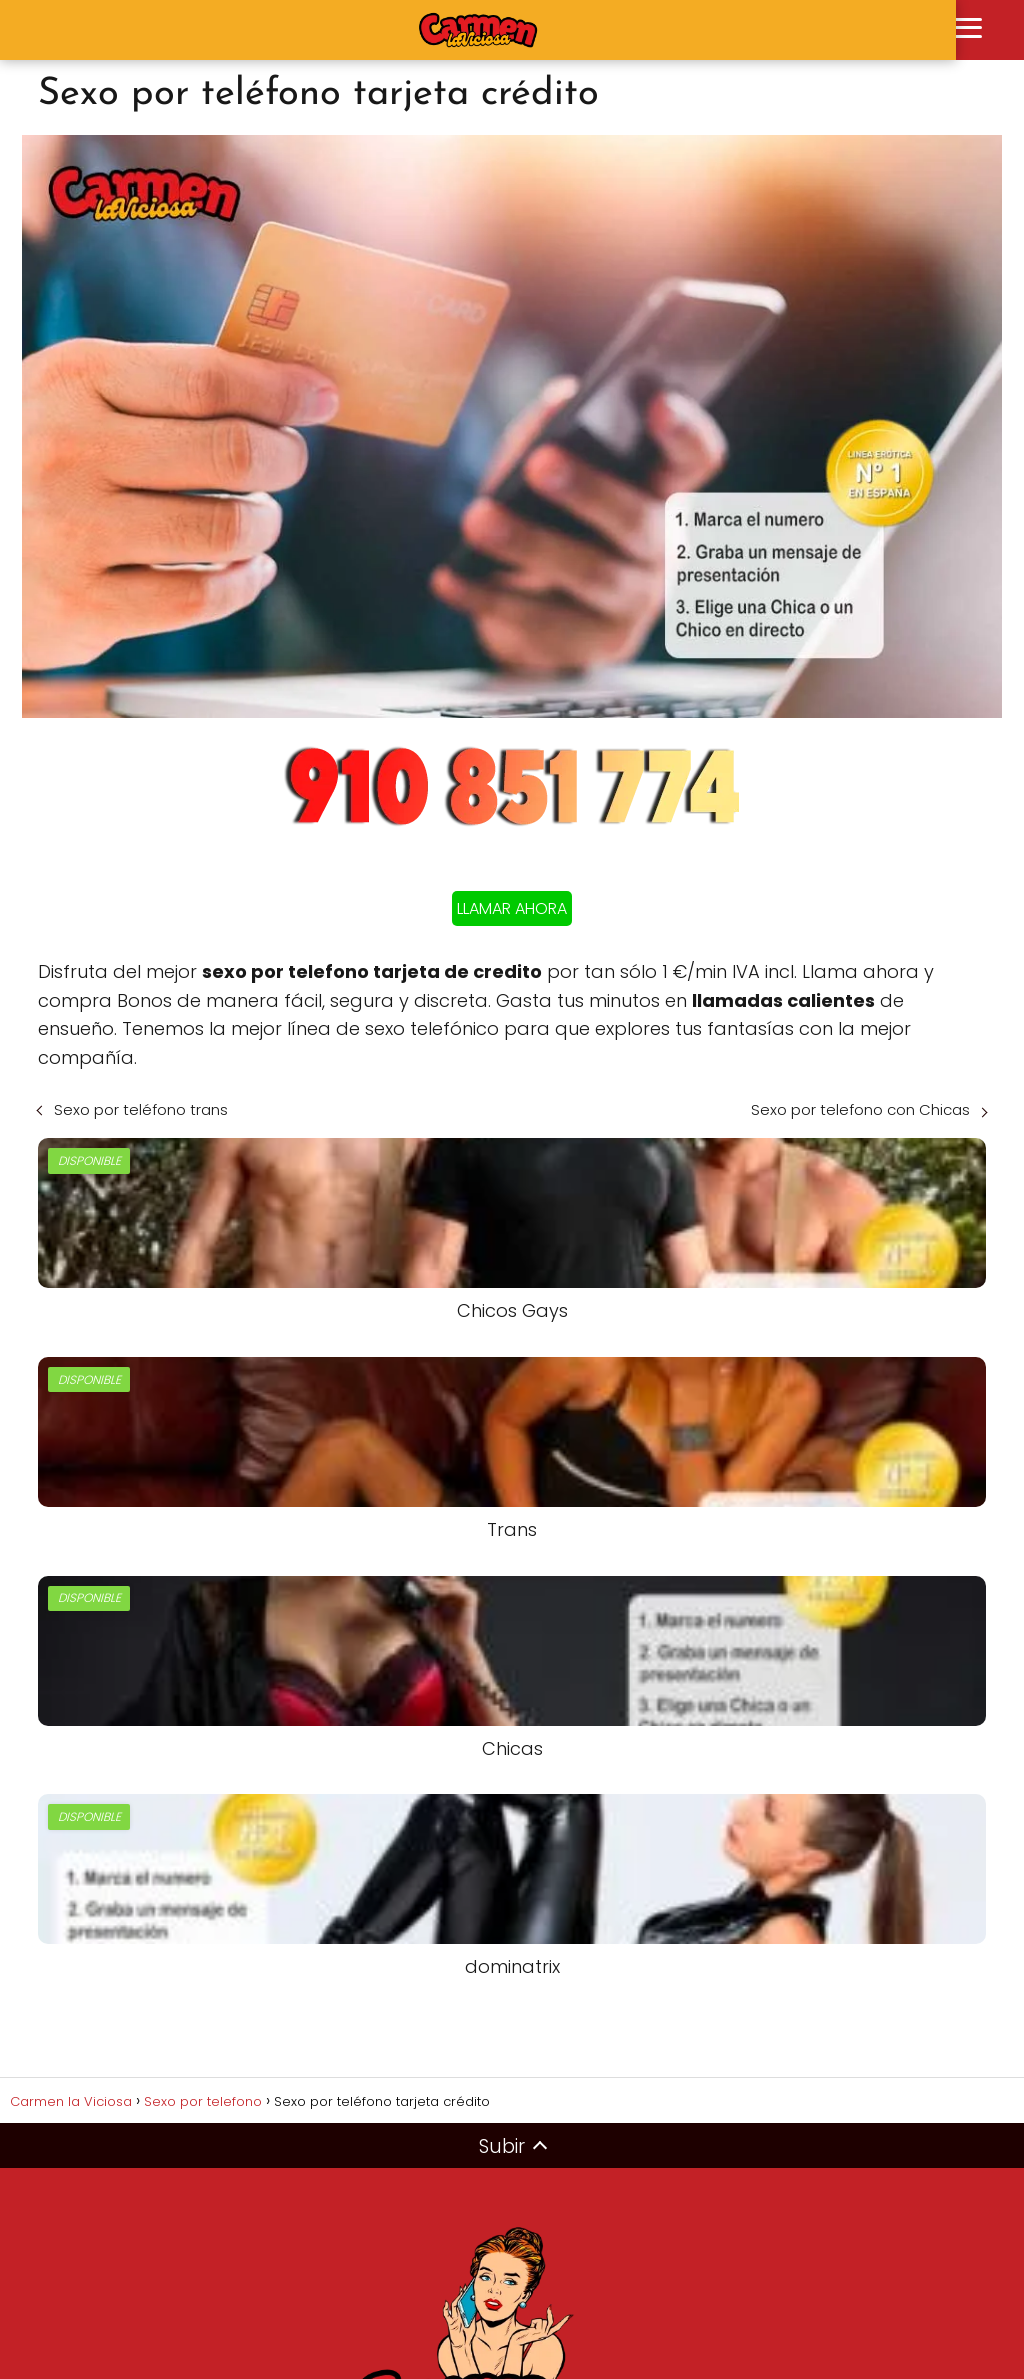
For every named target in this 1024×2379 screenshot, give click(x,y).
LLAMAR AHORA (512, 908)
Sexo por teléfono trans (141, 1109)
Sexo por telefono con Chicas (860, 1109)
